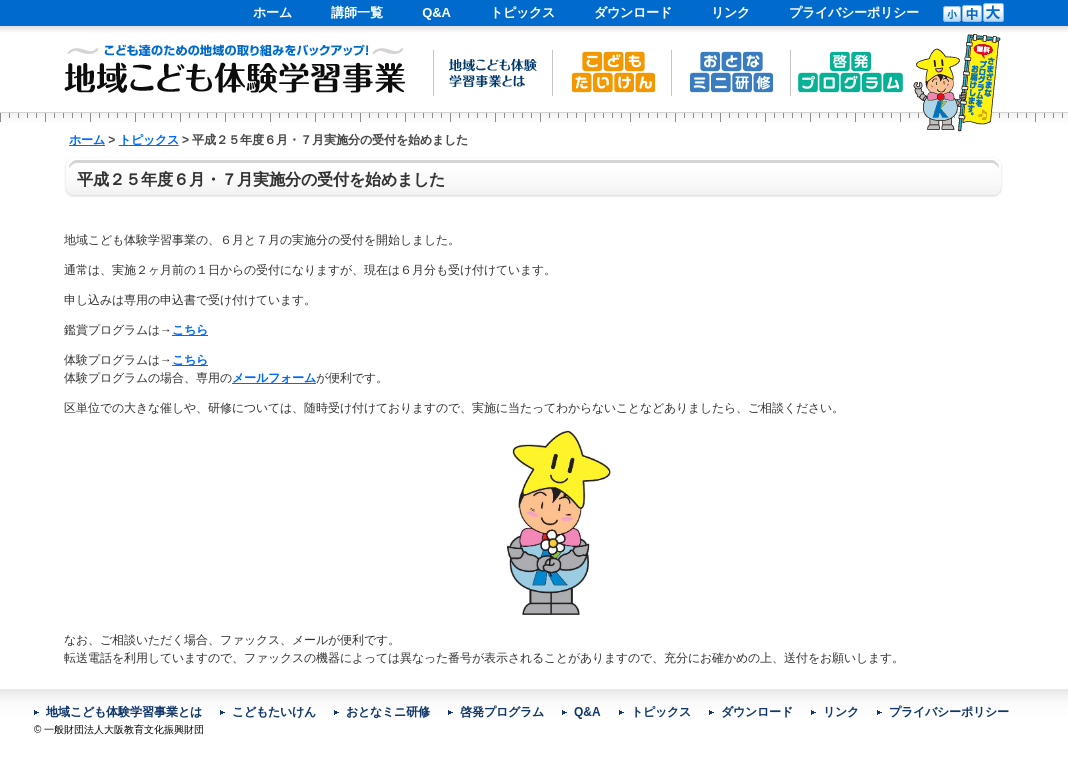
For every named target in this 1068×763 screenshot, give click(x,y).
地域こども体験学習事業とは (124, 712)
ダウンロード (633, 12)
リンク (730, 12)
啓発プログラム (502, 712)
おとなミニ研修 (388, 712)
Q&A (436, 12)
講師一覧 (357, 12)
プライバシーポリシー (854, 12)
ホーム (272, 12)
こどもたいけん (274, 712)
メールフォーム (274, 378)
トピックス (522, 12)
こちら (190, 330)
